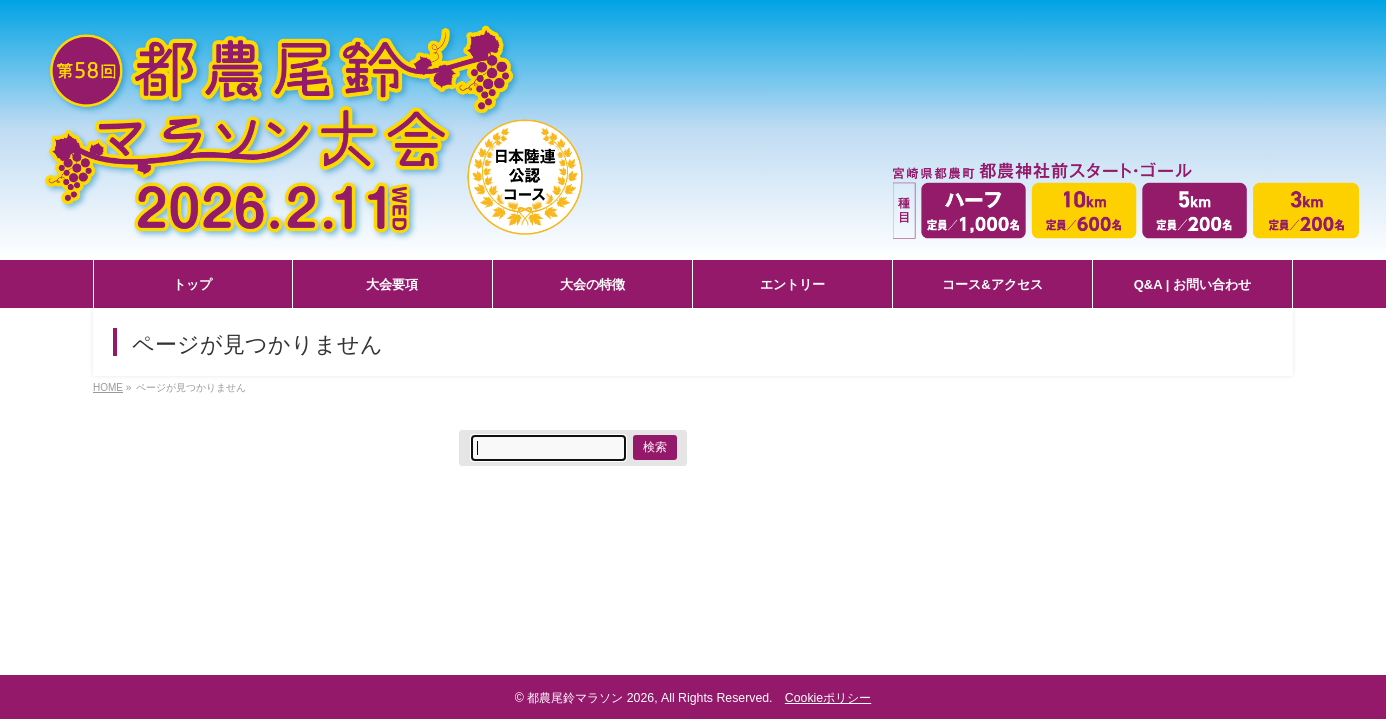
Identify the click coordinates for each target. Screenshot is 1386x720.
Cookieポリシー (828, 698)
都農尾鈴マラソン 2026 (590, 698)
